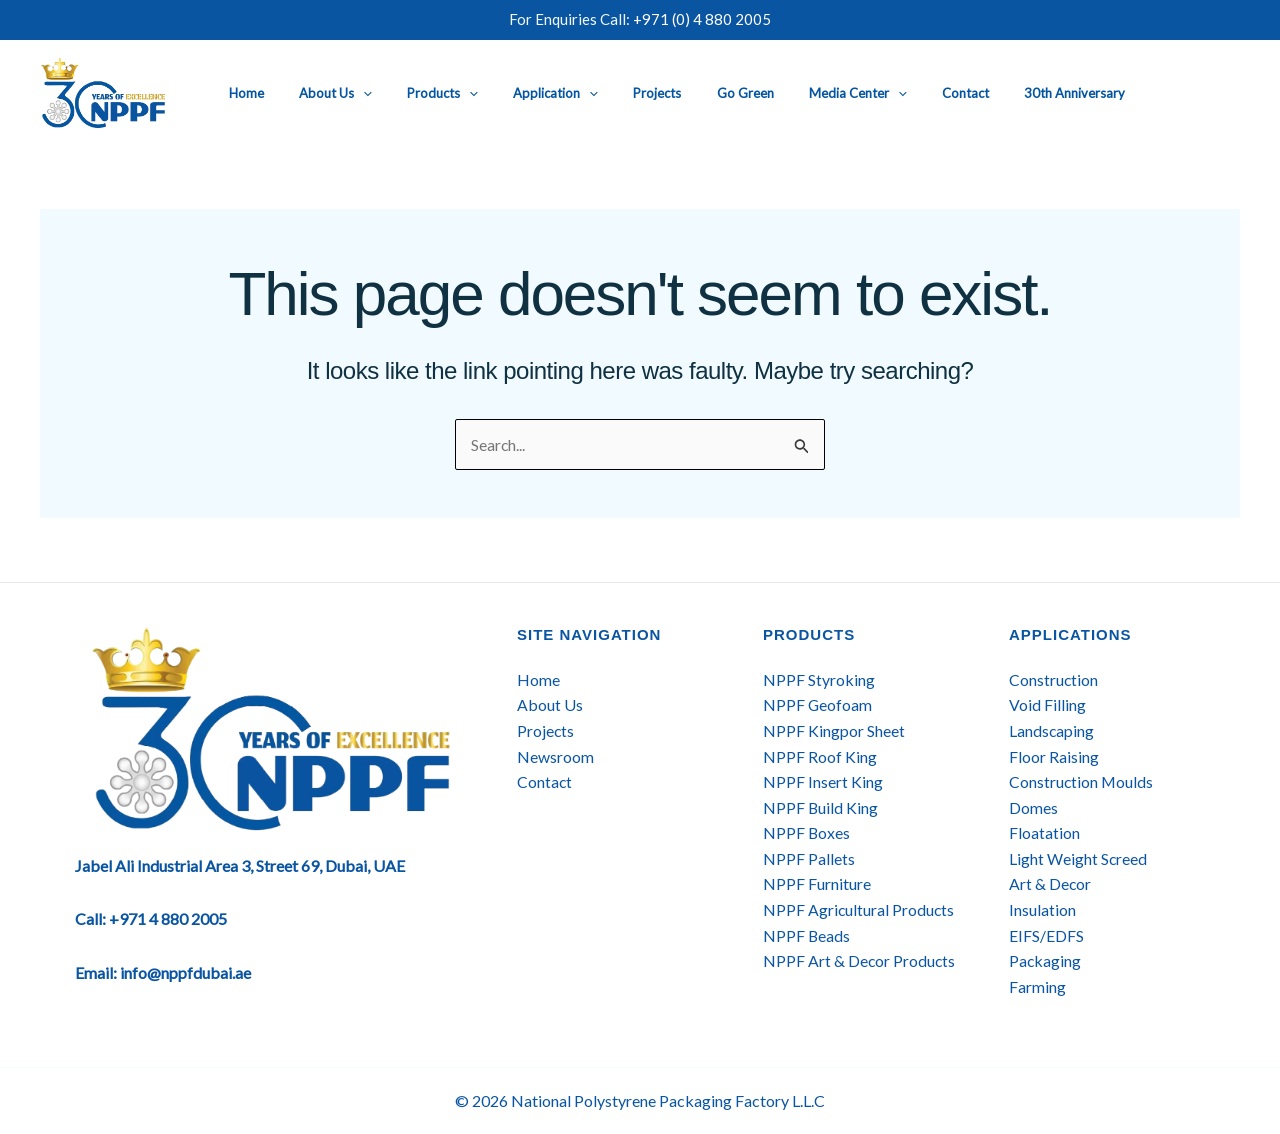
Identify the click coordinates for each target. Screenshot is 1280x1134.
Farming (1037, 986)
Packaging (1045, 961)
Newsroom (555, 756)
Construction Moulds (1082, 781)
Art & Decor (1050, 884)
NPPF (785, 884)
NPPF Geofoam (818, 705)
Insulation (1042, 909)
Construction (1054, 679)
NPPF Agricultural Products (859, 909)
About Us (326, 93)
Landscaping (1052, 730)
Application (528, 93)
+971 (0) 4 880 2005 (702, 19)
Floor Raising (1054, 756)
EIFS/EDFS (1046, 935)
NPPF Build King (821, 807)
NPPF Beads (807, 935)
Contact (900, 93)
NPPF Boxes (807, 833)
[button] (354, 93)
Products (424, 93)
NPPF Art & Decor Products (860, 961)
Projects (620, 93)
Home (246, 93)
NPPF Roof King (820, 756)
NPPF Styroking (819, 679)
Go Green (698, 93)
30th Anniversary (1000, 93)
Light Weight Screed (1078, 858)
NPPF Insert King (823, 781)
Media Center (802, 93)
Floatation (1044, 833)
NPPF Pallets (809, 858)
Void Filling (1047, 705)
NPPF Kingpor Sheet (834, 730)
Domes (1033, 807)
